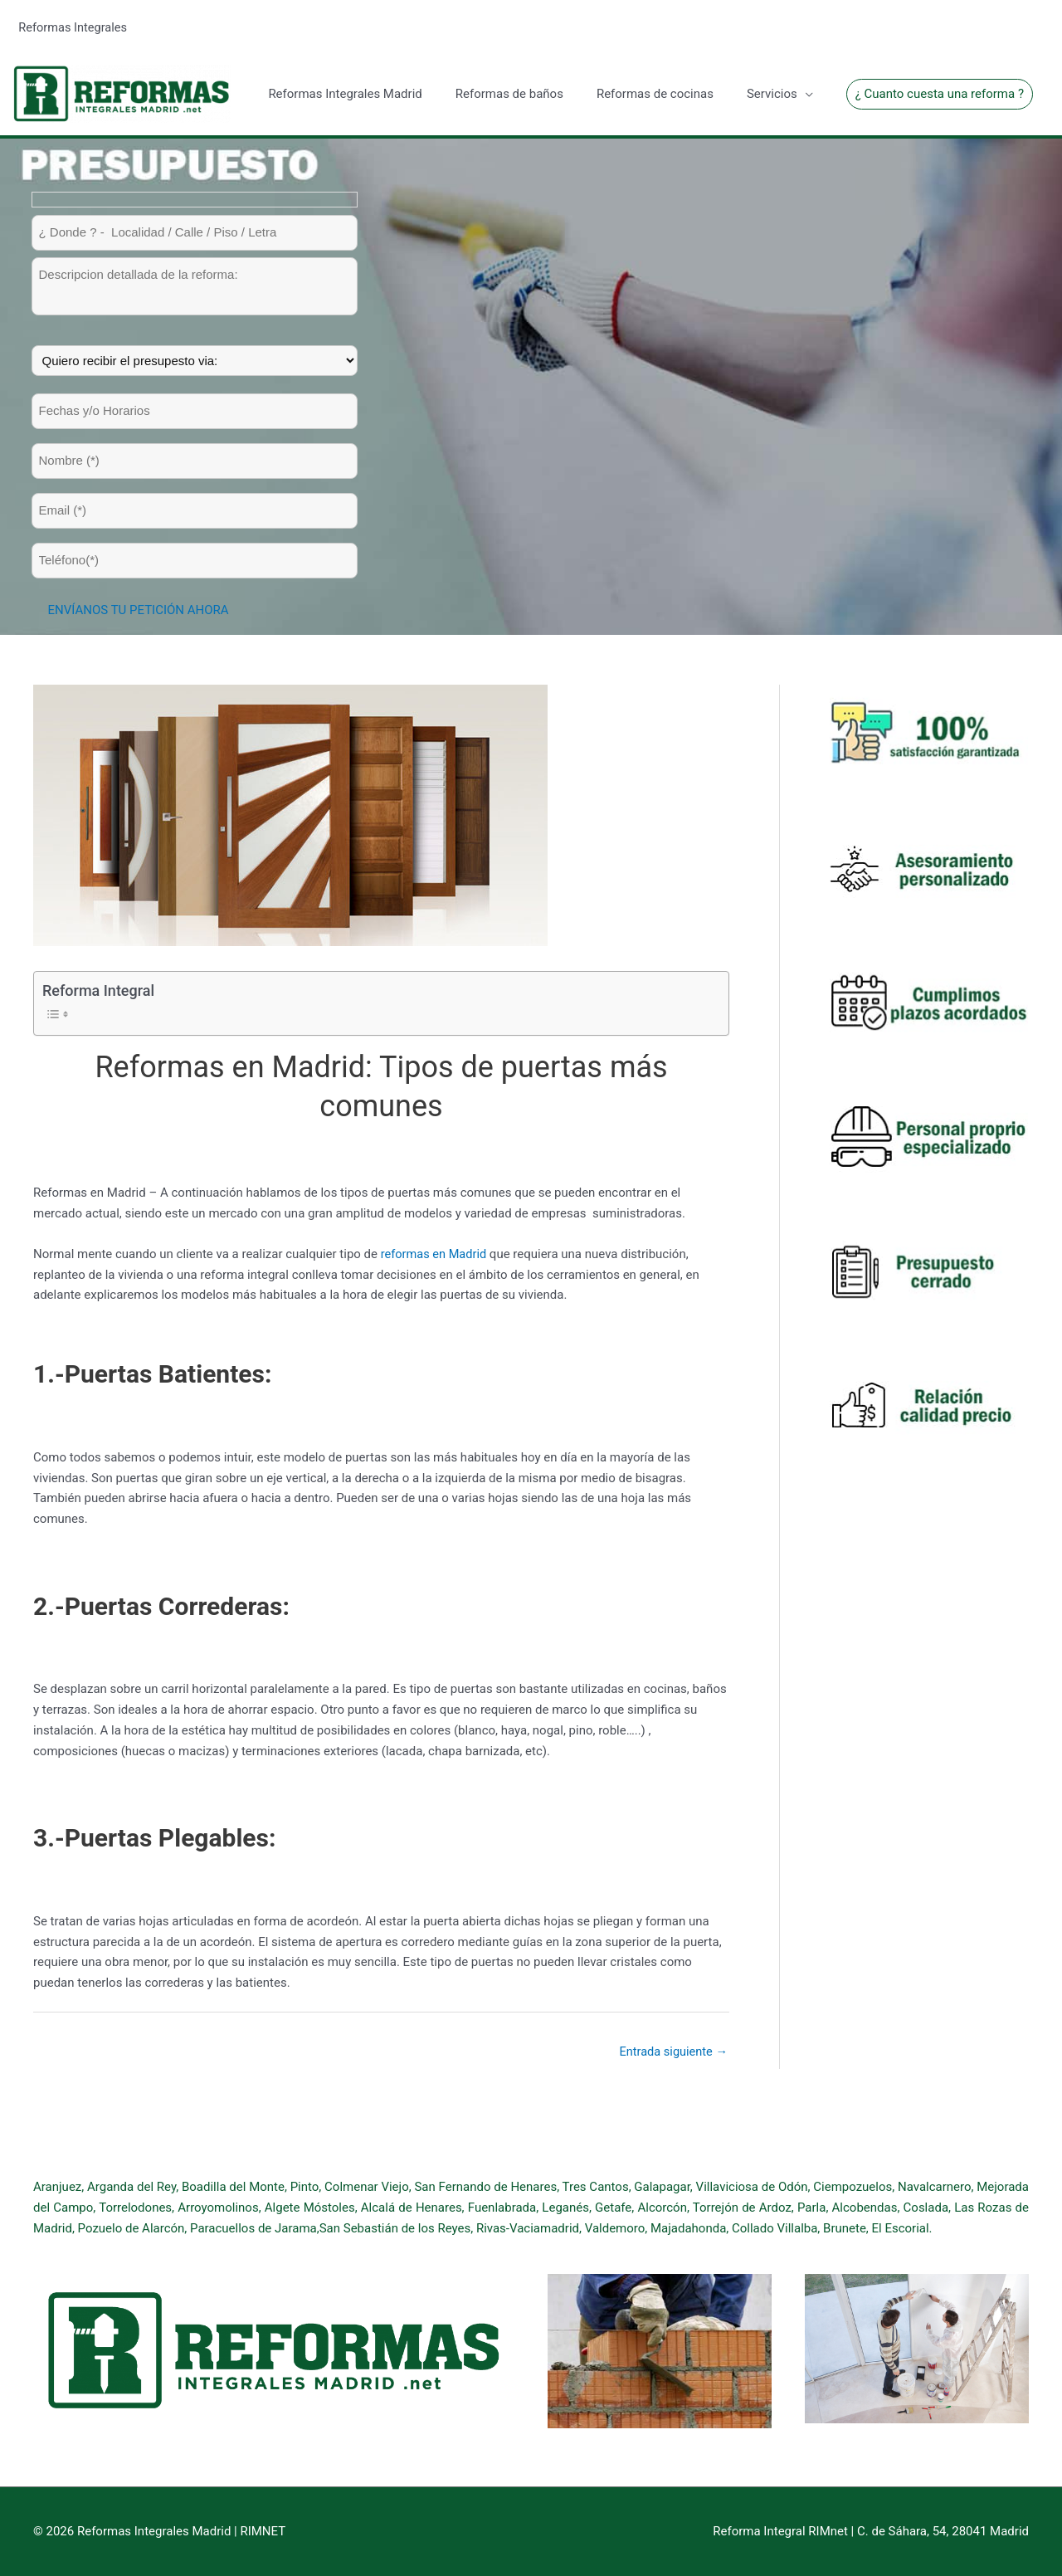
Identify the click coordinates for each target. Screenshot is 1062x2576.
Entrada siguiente (672, 2049)
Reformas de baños (509, 92)
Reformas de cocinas (655, 92)
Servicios (772, 92)
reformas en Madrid (435, 1251)
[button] (939, 92)
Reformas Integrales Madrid (344, 92)
